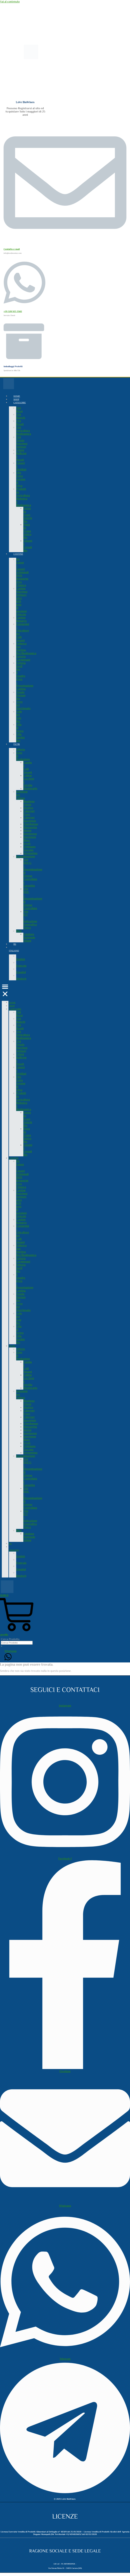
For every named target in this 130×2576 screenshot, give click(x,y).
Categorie (19, 402)
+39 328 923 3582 (13, 311)
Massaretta (30, 827)
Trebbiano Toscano (29, 848)
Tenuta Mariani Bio (20, 695)
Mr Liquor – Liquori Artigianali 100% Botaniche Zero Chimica (22, 572)
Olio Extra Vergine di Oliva (20, 479)
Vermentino (30, 853)
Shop (12, 1005)
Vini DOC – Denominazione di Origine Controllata (32, 898)
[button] (5, 990)
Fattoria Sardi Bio (21, 666)
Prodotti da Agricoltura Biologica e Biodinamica (23, 497)
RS (14, 944)
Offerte (20, 749)
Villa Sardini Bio (20, 737)
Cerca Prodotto (10, 1639)
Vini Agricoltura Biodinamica (23, 431)
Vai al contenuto (10, 1)
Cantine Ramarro (21, 619)
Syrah (26, 843)
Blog (19, 931)
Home (12, 1002)
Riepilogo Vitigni (29, 803)
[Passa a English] (20, 957)
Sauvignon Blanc (29, 838)
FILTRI (16, 744)
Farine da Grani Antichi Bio (27, 515)
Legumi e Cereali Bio (27, 545)
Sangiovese (30, 833)
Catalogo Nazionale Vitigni (29, 937)
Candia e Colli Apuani (27, 767)
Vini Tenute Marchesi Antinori (21, 442)
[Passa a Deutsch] (21, 977)
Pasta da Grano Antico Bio (27, 531)
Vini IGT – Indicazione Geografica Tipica (30, 919)
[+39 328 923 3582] (24, 305)
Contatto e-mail (12, 249)
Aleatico (28, 808)
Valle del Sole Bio (19, 716)
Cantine (18, 554)
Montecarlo (30, 788)
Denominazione (25, 856)
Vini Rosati (20, 422)
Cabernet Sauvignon (29, 819)
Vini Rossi (19, 409)
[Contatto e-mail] (65, 242)
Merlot (27, 830)
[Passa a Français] (21, 964)
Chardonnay (30, 824)
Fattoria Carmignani (23, 658)
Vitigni (20, 450)
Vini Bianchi (20, 416)
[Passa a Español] (21, 970)
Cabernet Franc (29, 813)
